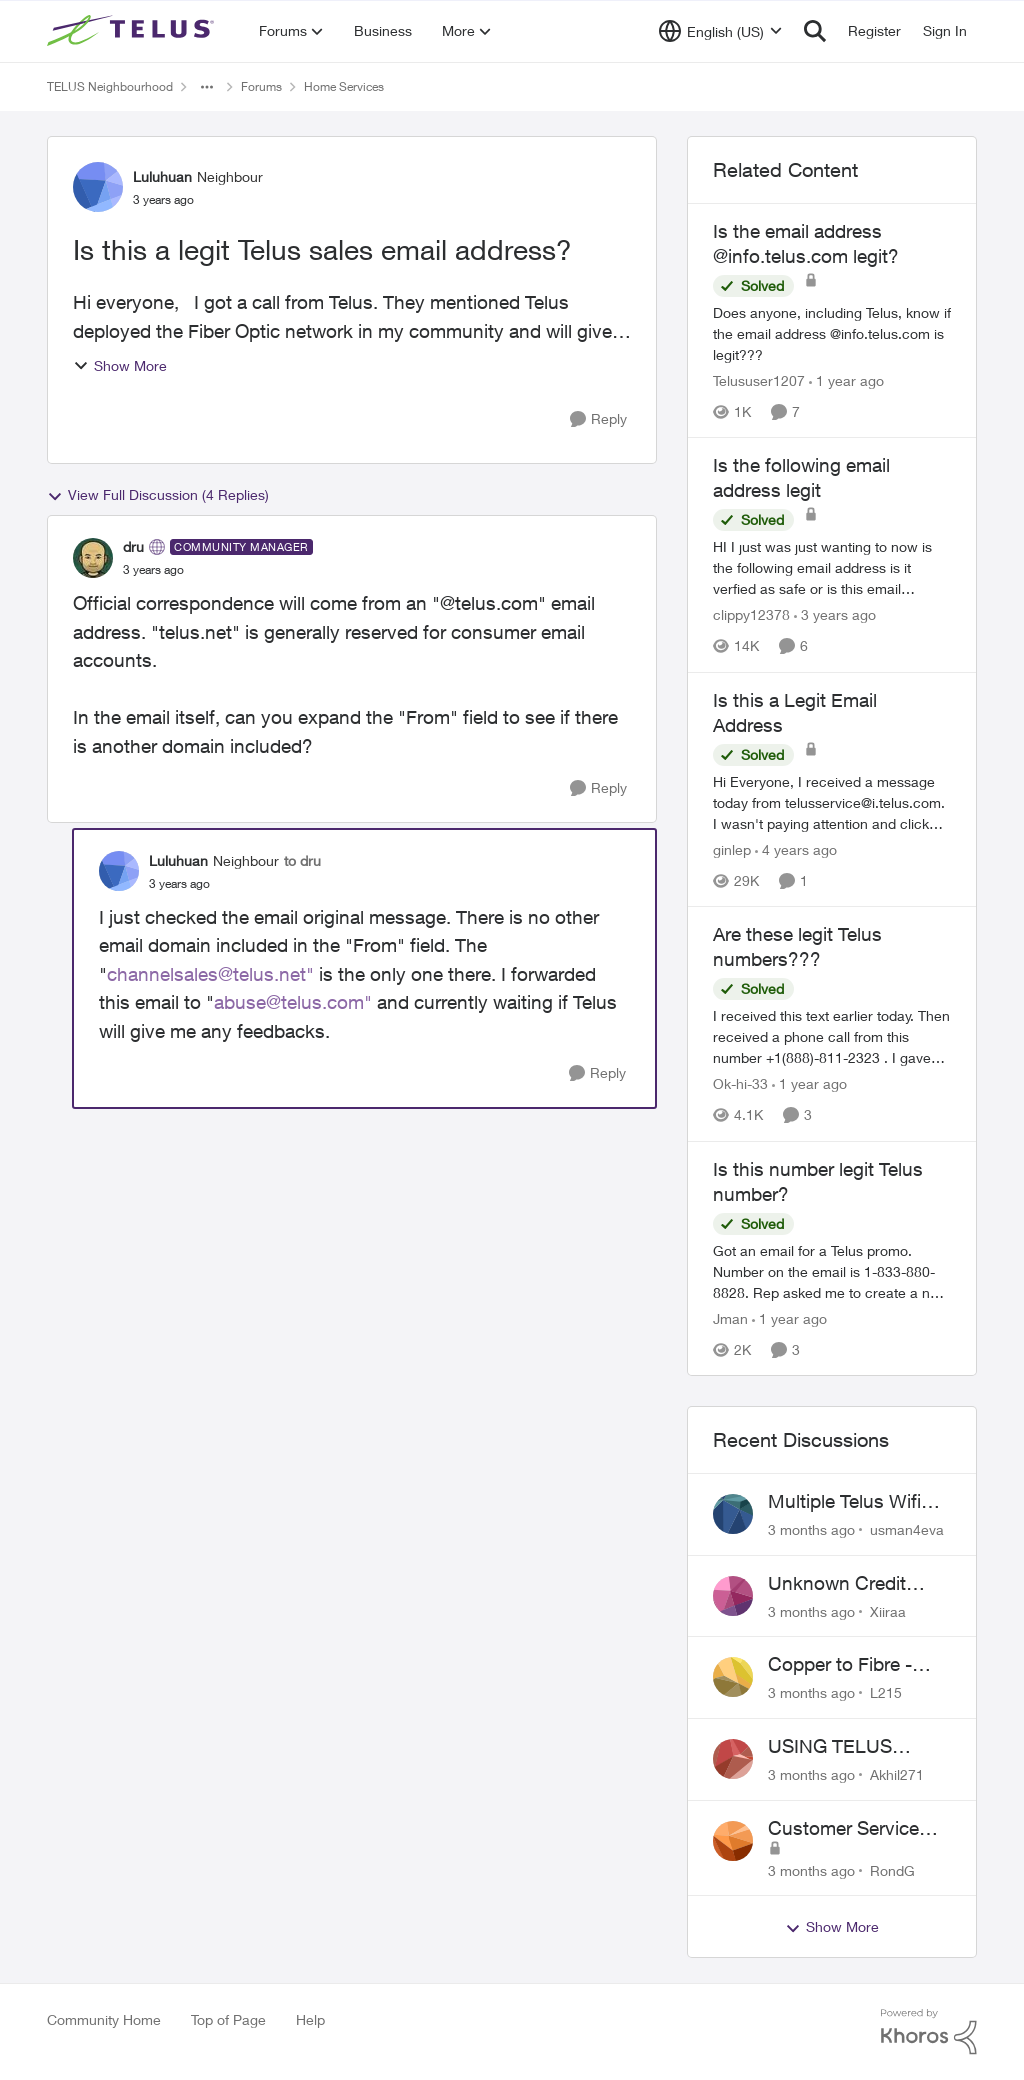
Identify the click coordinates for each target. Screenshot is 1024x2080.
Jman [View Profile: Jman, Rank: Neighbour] (730, 1318)
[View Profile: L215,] (733, 1677)
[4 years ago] (796, 849)
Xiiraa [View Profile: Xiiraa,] (888, 1610)
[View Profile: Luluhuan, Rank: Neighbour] (98, 187)
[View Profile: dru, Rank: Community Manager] (93, 558)
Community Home (104, 2019)
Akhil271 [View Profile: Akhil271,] (897, 1774)
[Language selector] (720, 31)
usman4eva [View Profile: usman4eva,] (907, 1529)
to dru (302, 860)
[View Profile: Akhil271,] (733, 1759)
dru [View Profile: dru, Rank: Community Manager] (133, 546)
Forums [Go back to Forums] (261, 86)
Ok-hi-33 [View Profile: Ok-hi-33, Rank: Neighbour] (740, 1084)
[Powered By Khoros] (929, 2032)
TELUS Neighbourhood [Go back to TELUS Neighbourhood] (110, 86)
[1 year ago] (846, 380)
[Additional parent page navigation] (207, 87)
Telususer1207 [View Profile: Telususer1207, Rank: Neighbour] (759, 380)
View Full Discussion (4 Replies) (158, 495)
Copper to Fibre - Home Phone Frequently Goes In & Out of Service (857, 1665)
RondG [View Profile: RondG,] (892, 1869)
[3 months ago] (811, 1529)
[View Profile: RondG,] (733, 1841)
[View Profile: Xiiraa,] (733, 1596)
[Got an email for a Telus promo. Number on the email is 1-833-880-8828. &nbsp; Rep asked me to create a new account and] (832, 1271)
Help (310, 2019)
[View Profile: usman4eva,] (733, 1514)
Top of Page (228, 2019)
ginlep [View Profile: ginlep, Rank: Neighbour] (732, 849)
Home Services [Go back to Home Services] (344, 86)
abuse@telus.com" (293, 1002)
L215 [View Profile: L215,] (886, 1692)
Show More (120, 365)
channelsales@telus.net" (210, 974)
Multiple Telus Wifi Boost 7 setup (844, 1502)
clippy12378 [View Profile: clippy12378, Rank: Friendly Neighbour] (751, 615)
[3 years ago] (835, 615)
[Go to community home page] (133, 31)
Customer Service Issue (843, 1829)
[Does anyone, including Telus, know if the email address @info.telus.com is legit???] (832, 333)
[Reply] (598, 419)
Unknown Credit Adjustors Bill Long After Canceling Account (848, 1584)
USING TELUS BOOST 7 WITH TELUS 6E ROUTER (853, 1747)
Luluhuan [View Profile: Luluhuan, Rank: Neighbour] (162, 176)
